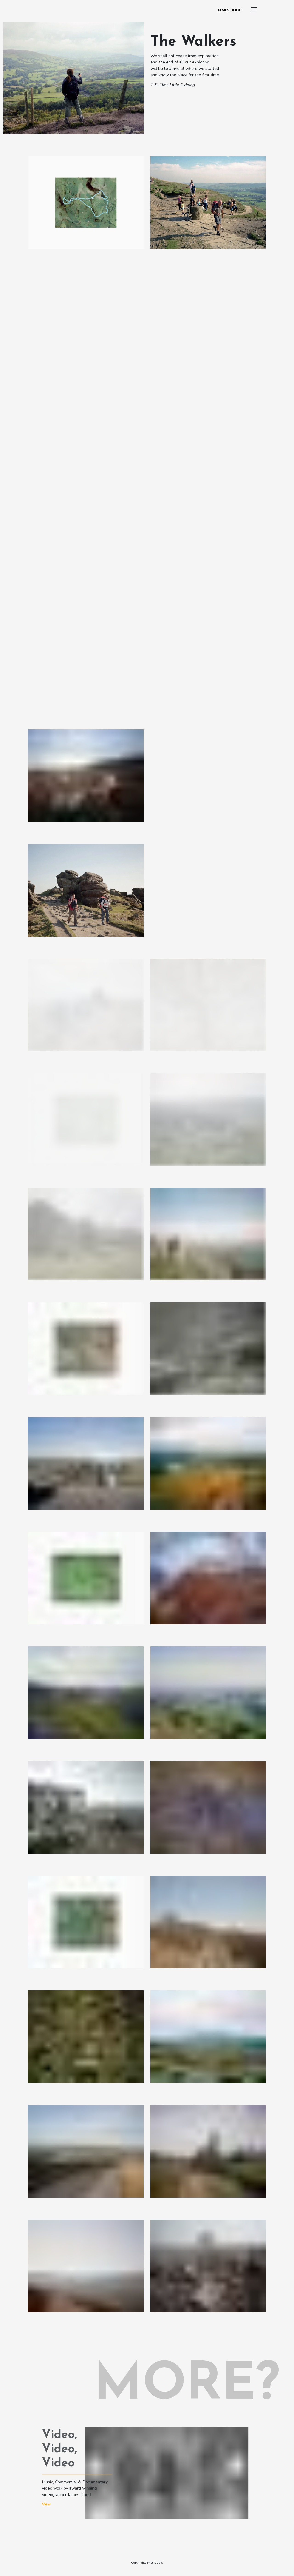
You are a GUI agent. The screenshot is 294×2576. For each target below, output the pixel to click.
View (46, 2504)
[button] (254, 9)
